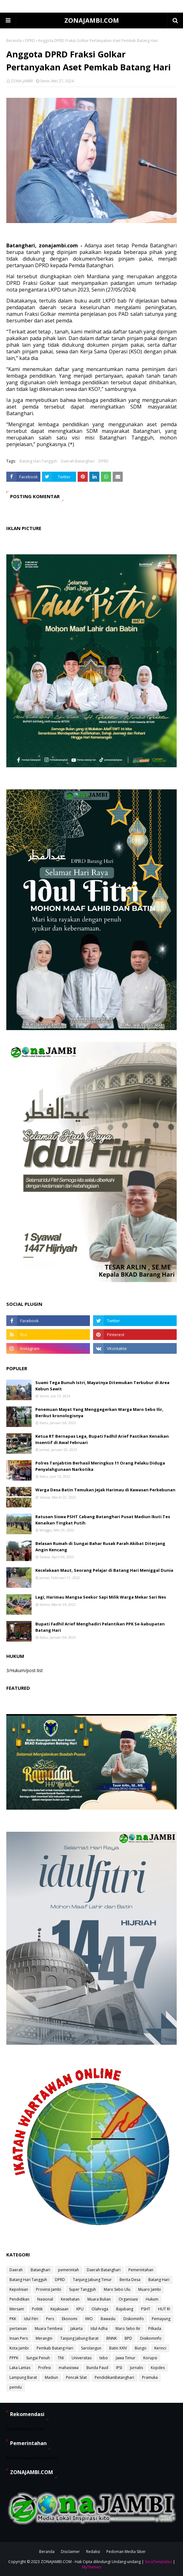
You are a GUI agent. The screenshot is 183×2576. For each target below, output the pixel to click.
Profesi (44, 2367)
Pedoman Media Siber (126, 2551)
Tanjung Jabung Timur (92, 2279)
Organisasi (128, 2299)
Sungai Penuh (38, 2358)
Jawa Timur (125, 2358)
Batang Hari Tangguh (38, 461)
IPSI (119, 2367)
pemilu (15, 2387)
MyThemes (91, 2567)
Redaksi (93, 2551)
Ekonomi (69, 2318)
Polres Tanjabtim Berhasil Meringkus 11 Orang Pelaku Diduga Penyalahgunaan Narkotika (100, 1466)
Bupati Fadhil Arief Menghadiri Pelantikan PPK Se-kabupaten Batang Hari (100, 1627)
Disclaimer (70, 2551)
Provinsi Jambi (48, 2289)
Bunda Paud (97, 2367)
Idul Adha (99, 2328)
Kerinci (160, 2348)
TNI (61, 2358)
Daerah (16, 2269)
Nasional (45, 2299)
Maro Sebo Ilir (127, 2328)
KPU (80, 2309)
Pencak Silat (76, 2377)
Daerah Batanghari (78, 461)
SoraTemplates (158, 2561)
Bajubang (124, 2309)
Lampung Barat (23, 2377)
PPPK (13, 2358)
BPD (128, 2338)
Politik (37, 2309)
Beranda (14, 40)
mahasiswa (69, 2367)
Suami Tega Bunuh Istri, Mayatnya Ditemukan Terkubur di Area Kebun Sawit (102, 1386)
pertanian (18, 2328)
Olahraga (100, 2309)
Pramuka (150, 2377)
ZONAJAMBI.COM (91, 20)
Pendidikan (19, 2299)
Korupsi (150, 2358)
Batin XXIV (118, 2348)
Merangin (44, 2338)
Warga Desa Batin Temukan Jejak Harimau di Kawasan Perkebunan (105, 1490)
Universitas (82, 2358)
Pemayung (161, 2318)
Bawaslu (108, 2318)
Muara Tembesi (48, 2328)
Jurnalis (136, 2367)
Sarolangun (91, 2348)
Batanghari (40, 2269)
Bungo (140, 2348)
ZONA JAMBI (22, 81)
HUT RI (164, 2309)
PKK (12, 2318)
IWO (89, 2318)
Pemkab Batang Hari (55, 2348)
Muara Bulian (99, 2299)
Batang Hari (158, 2279)
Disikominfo (151, 2338)
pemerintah (68, 2269)
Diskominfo (133, 2318)
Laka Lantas (19, 2367)
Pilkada (154, 2328)
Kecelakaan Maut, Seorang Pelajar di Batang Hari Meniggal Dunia (104, 1570)
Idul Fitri (31, 2318)
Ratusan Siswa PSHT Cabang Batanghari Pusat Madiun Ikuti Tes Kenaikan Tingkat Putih (102, 1520)
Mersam (16, 2309)
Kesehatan (70, 2299)
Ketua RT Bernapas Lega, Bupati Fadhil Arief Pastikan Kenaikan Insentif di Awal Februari (102, 1439)
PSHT (145, 2309)
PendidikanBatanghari (114, 2377)
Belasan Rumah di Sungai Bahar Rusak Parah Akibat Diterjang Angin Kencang (100, 1547)
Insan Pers (18, 2338)
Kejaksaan (59, 2309)
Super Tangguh (82, 2289)
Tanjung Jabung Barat (79, 2338)
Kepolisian (18, 2289)
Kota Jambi (19, 2348)
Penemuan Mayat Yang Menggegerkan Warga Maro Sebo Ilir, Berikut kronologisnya (99, 1412)
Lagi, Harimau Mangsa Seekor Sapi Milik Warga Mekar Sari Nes (100, 1597)
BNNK (111, 2338)
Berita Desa (130, 2279)
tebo (103, 2358)
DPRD (30, 40)
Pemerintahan (140, 2269)
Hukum (152, 2299)
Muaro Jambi (149, 2289)
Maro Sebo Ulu (117, 2289)
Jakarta (76, 2328)
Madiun (51, 2377)
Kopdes (158, 2367)
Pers (50, 2318)
